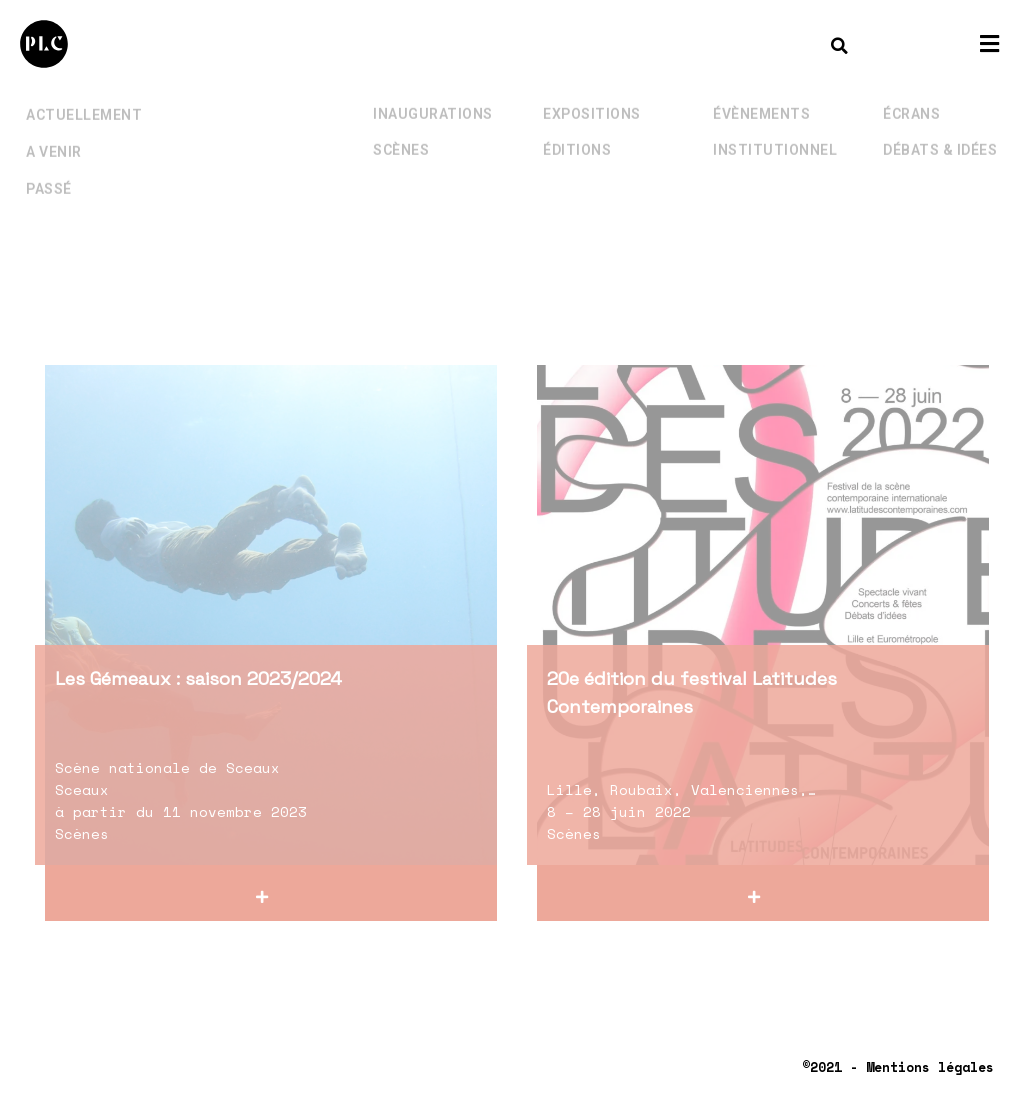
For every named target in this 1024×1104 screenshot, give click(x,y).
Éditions (577, 131)
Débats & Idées (940, 131)
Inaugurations (433, 95)
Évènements (761, 95)
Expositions (592, 95)
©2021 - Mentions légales (898, 1067)
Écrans (911, 95)
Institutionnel (775, 131)
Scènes (401, 131)
